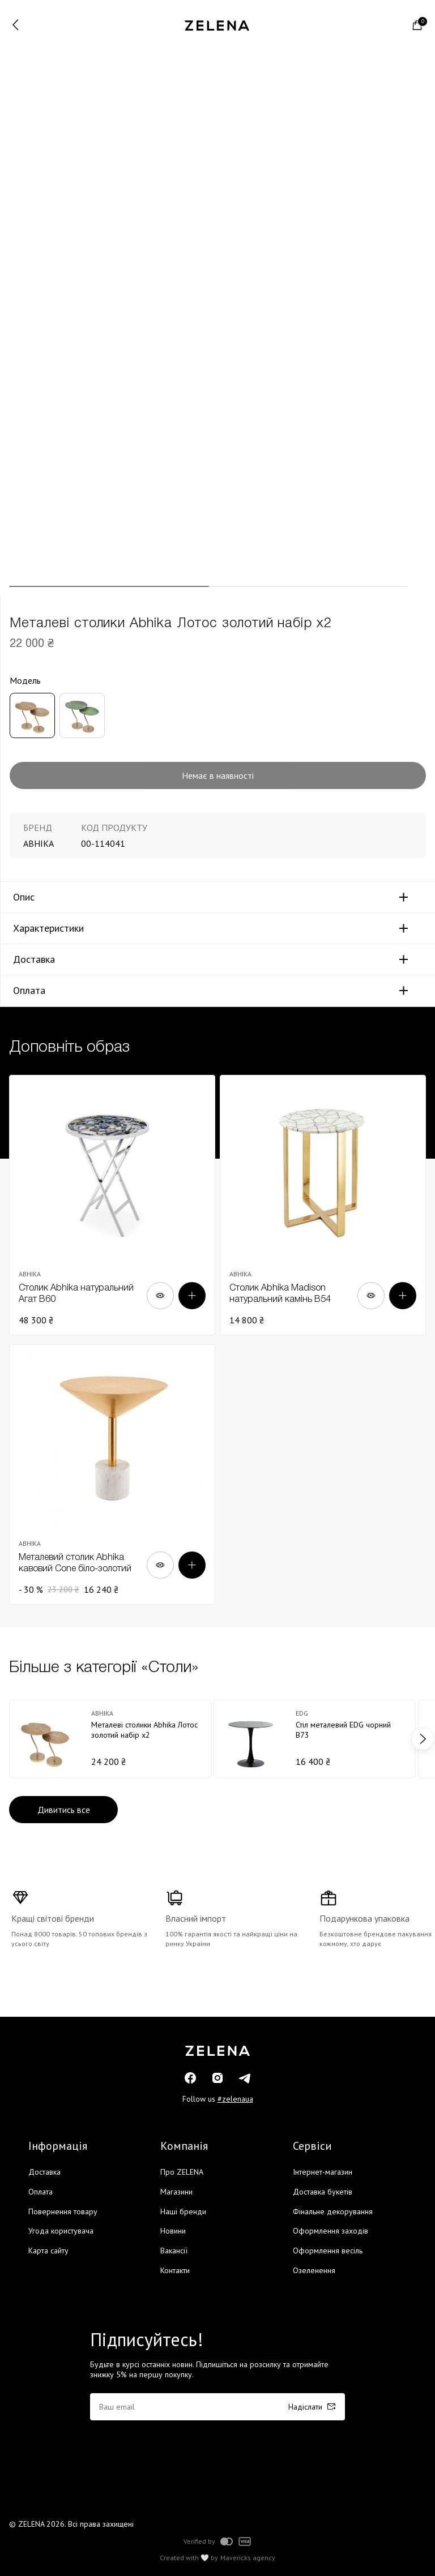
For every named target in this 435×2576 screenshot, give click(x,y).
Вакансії (173, 2250)
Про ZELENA (181, 2172)
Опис (24, 897)
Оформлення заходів (330, 2231)
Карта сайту (48, 2250)
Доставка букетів (322, 2192)
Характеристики (48, 928)
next (422, 1739)
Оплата (29, 990)
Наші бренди (183, 2211)
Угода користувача (60, 2231)
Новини (173, 2231)
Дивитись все (63, 1809)
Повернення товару (62, 2211)
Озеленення (314, 2270)
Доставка (34, 959)
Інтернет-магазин (322, 2172)
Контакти (175, 2270)
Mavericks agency (247, 2558)
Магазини (176, 2192)
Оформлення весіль (327, 2250)
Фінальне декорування (333, 2211)
